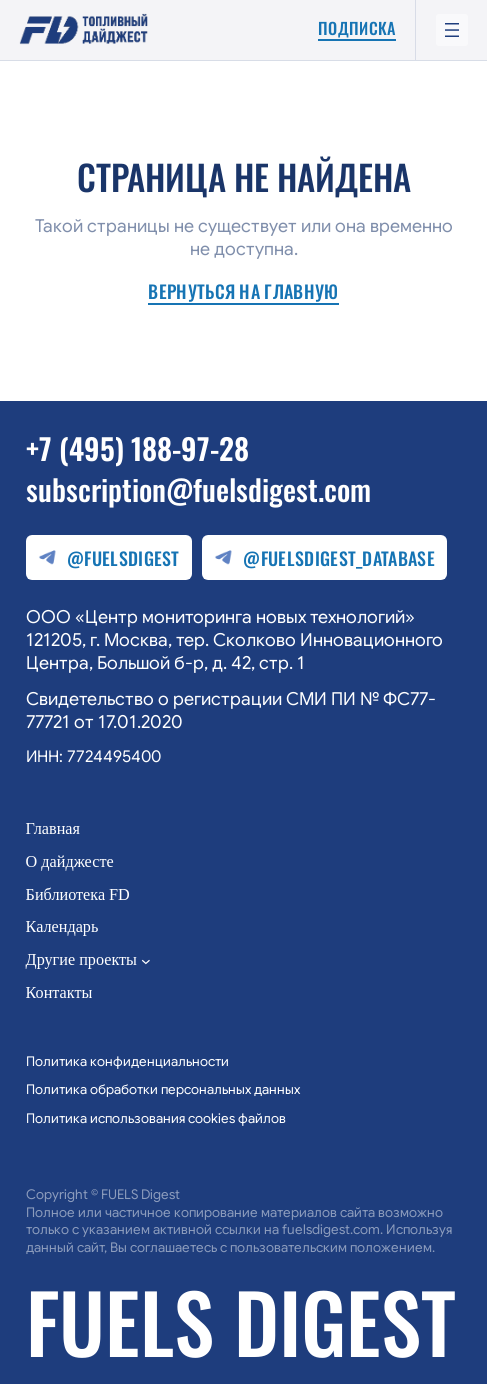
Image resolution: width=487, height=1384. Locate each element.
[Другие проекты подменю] (146, 961)
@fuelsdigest (109, 558)
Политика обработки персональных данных (163, 1089)
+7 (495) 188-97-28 (137, 447)
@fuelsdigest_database (324, 558)
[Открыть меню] (452, 30)
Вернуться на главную (243, 292)
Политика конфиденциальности (127, 1061)
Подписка (357, 29)
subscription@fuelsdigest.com (198, 488)
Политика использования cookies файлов (156, 1118)
